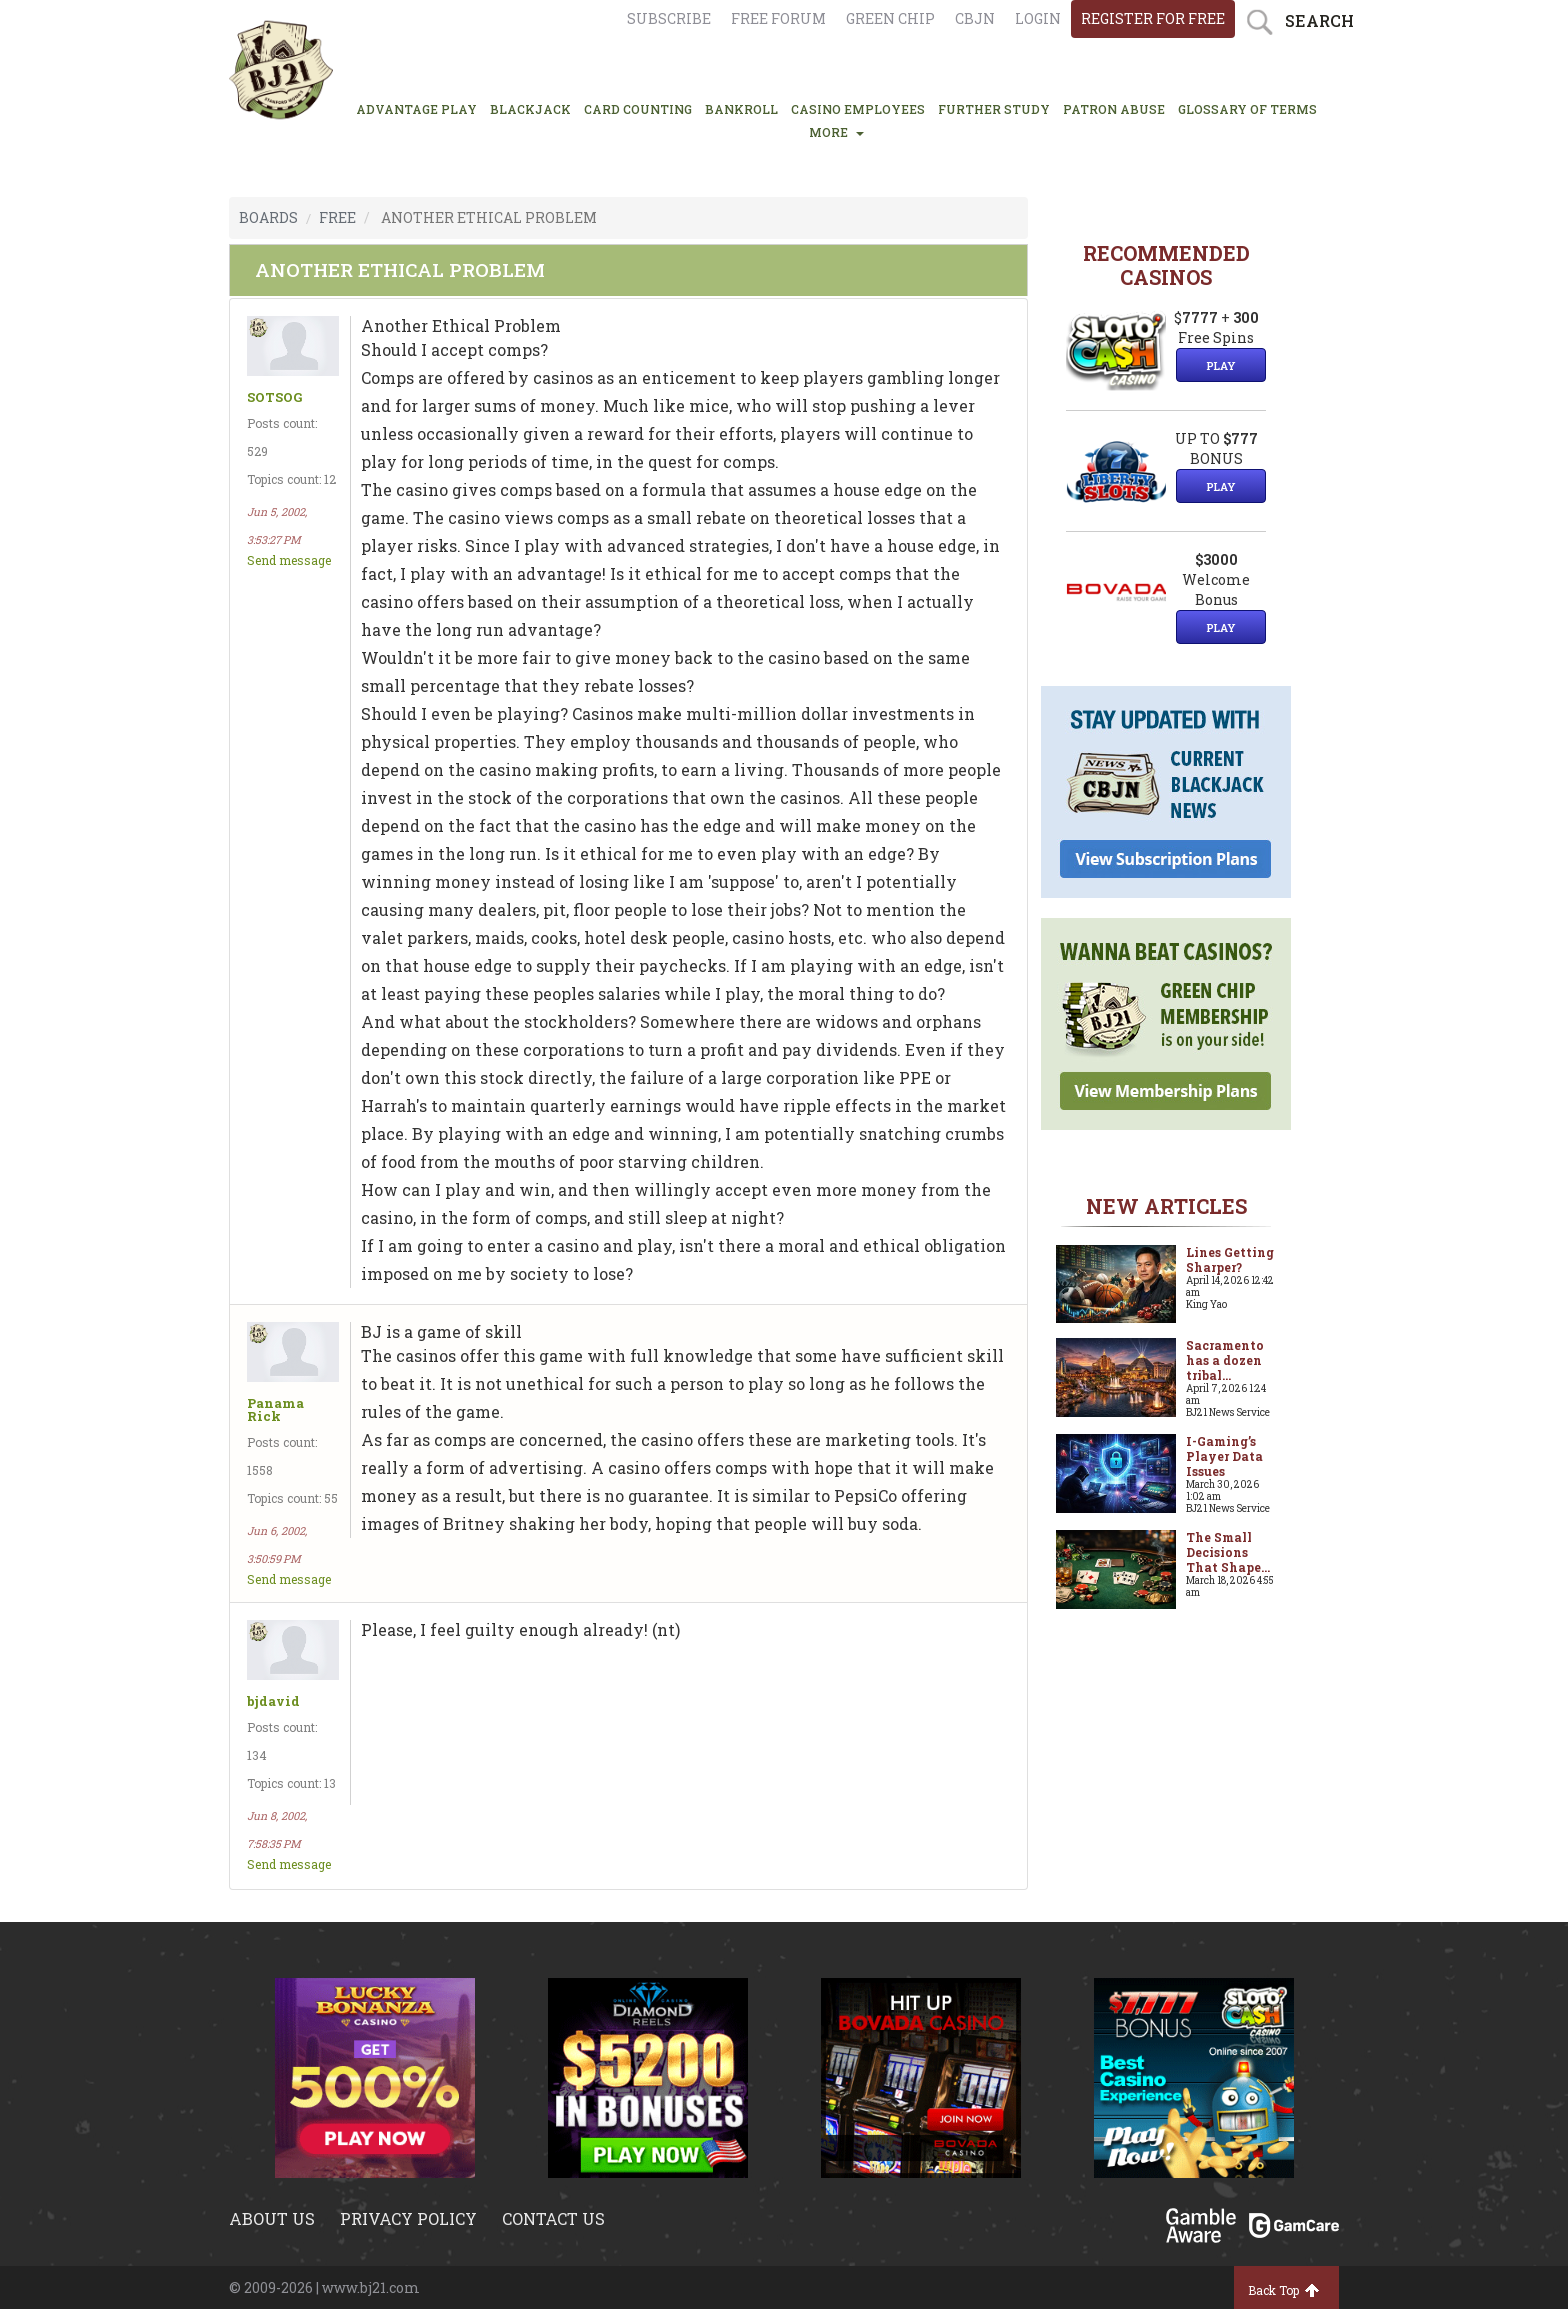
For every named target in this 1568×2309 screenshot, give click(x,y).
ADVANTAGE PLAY (416, 109)
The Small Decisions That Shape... (1228, 1552)
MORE (836, 132)
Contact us (553, 2218)
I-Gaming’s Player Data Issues (1224, 1456)
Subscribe (669, 18)
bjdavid (273, 1701)
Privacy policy (408, 2218)
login (1038, 18)
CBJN (975, 18)
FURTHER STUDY (994, 109)
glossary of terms (1247, 109)
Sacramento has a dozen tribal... (1225, 1360)
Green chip (890, 18)
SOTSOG (274, 397)
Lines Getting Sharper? (1230, 1259)
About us (272, 2218)
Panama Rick (275, 1410)
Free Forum (778, 18)
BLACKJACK (530, 109)
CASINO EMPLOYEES (858, 109)
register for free (1153, 18)
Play (1221, 365)
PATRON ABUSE (1114, 109)
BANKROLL (741, 109)
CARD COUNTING (638, 109)
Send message (289, 560)
